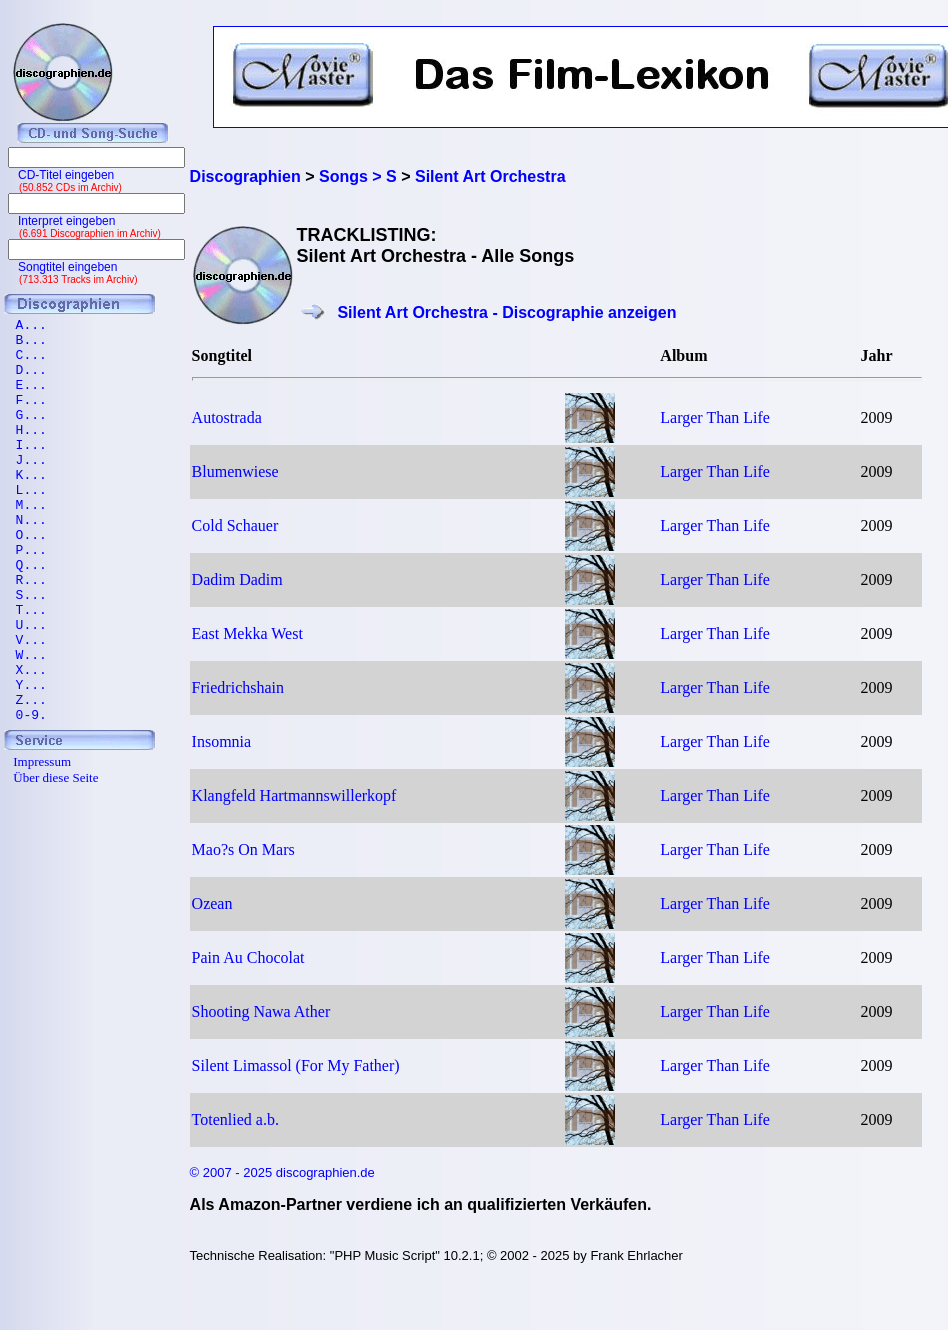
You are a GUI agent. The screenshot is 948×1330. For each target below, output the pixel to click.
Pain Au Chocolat (248, 957)
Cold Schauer (235, 525)
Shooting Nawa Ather (261, 1011)
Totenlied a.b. (235, 1119)
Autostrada (227, 417)
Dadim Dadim (237, 579)
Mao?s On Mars (243, 849)
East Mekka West (247, 633)
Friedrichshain (238, 687)
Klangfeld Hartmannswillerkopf (294, 795)
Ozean (212, 903)
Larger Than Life (715, 417)
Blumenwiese (235, 471)
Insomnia (222, 741)
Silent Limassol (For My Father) (296, 1065)
